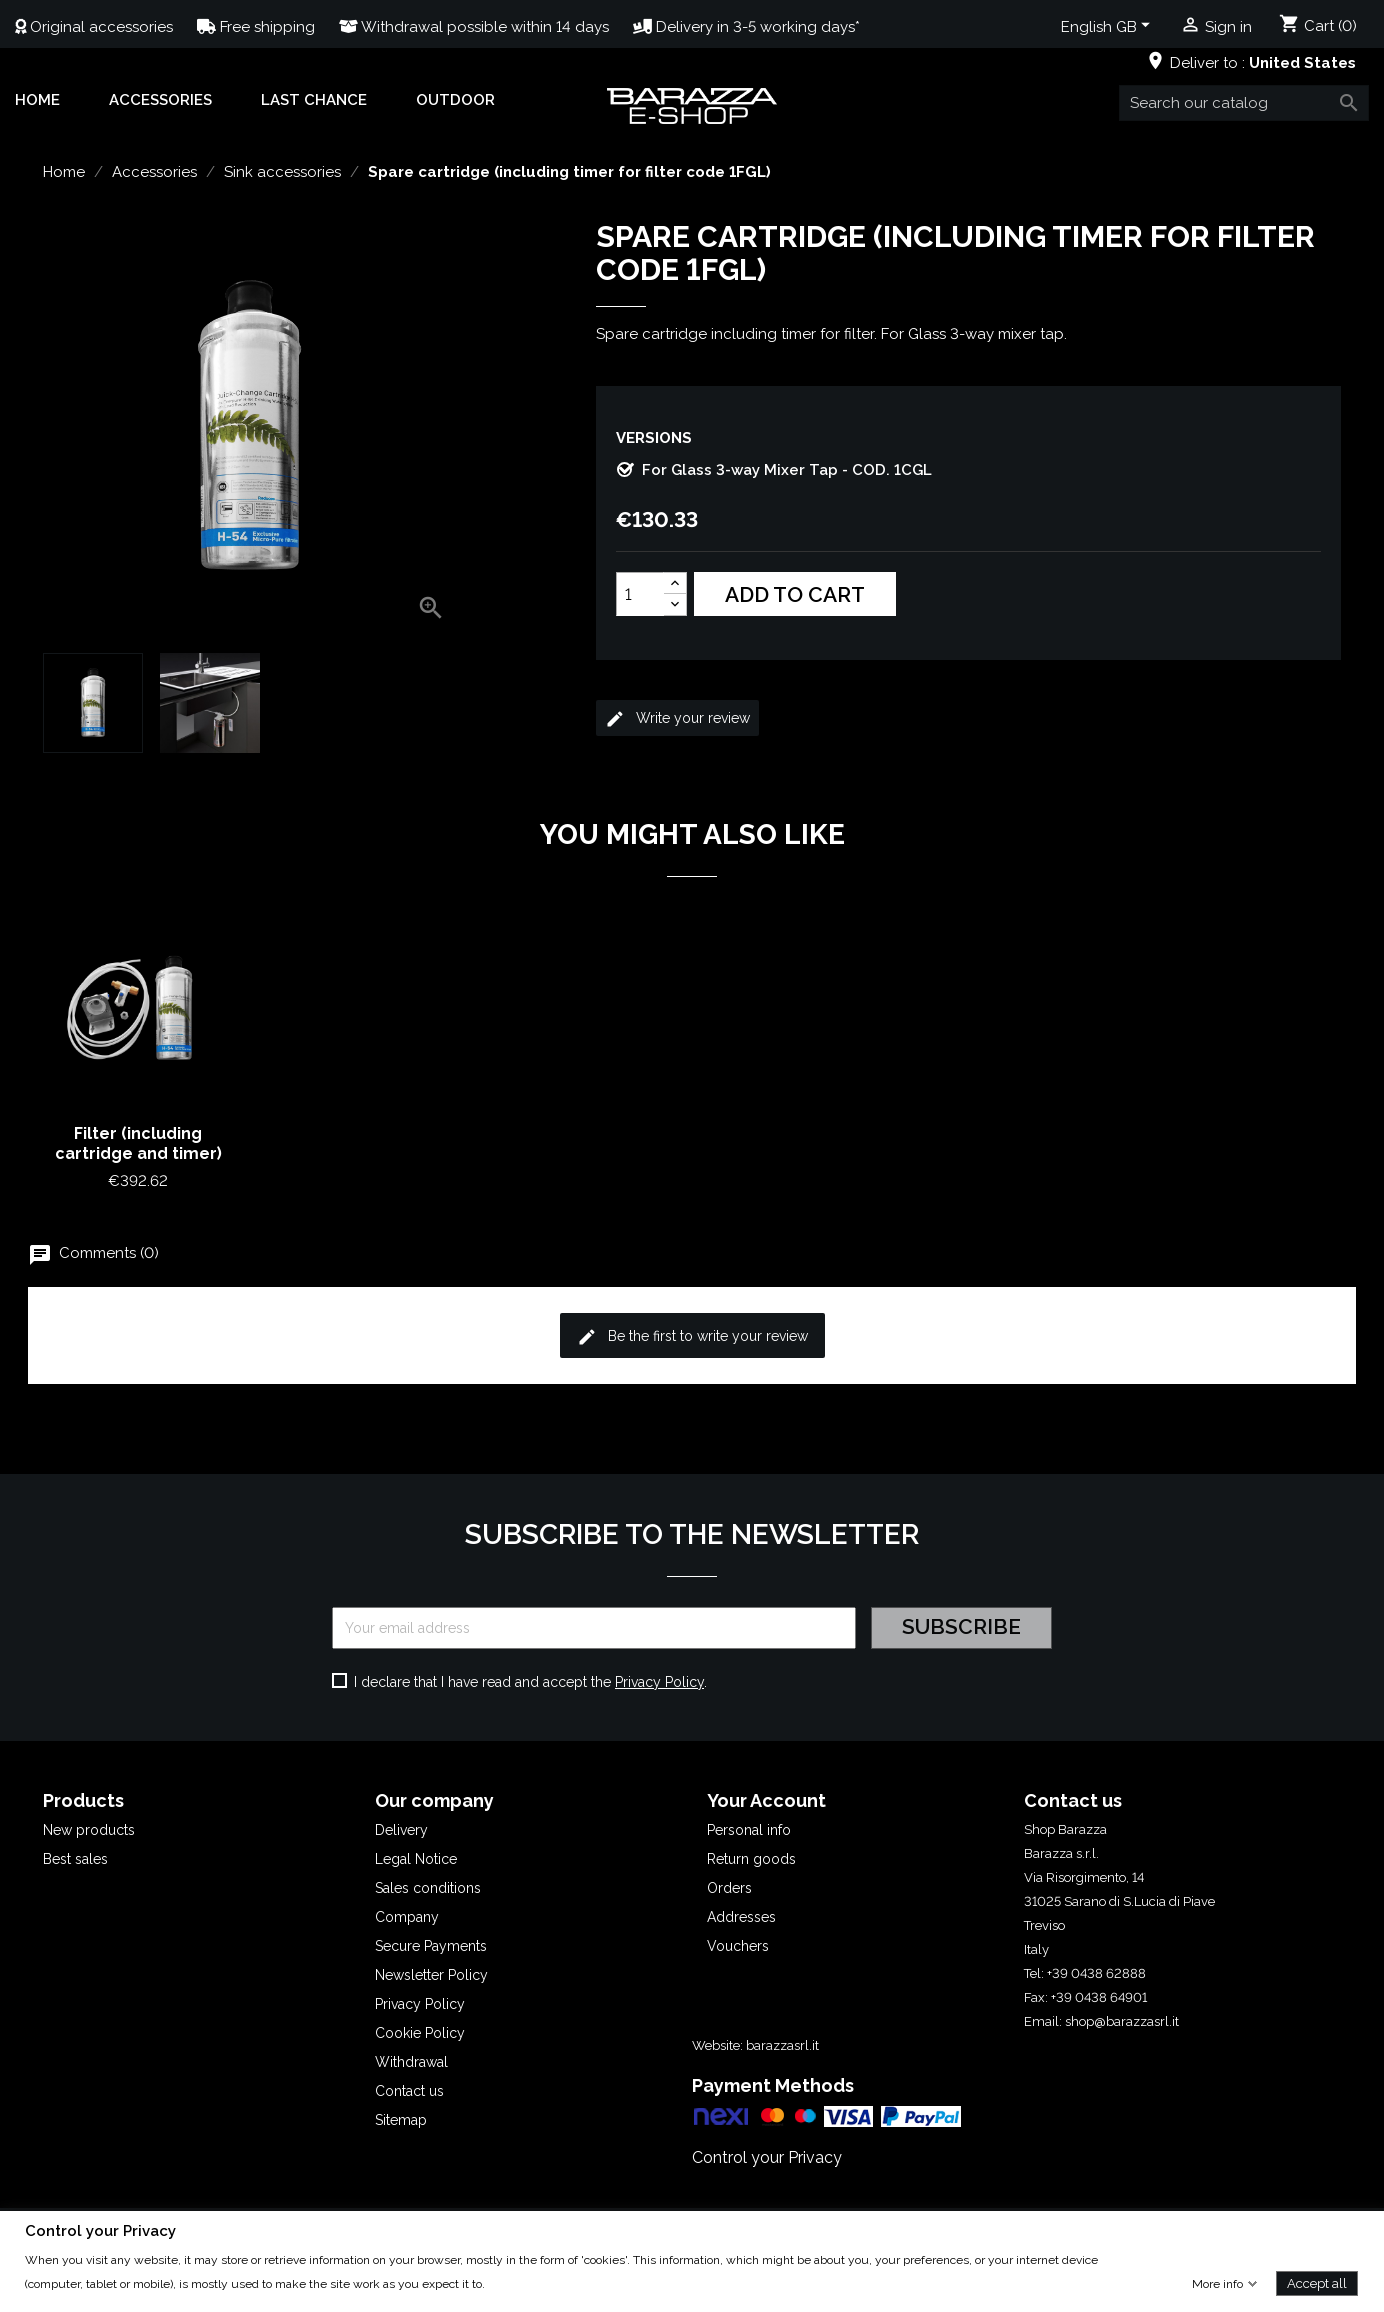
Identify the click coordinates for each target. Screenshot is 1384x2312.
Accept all (1317, 2282)
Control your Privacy (767, 2157)
